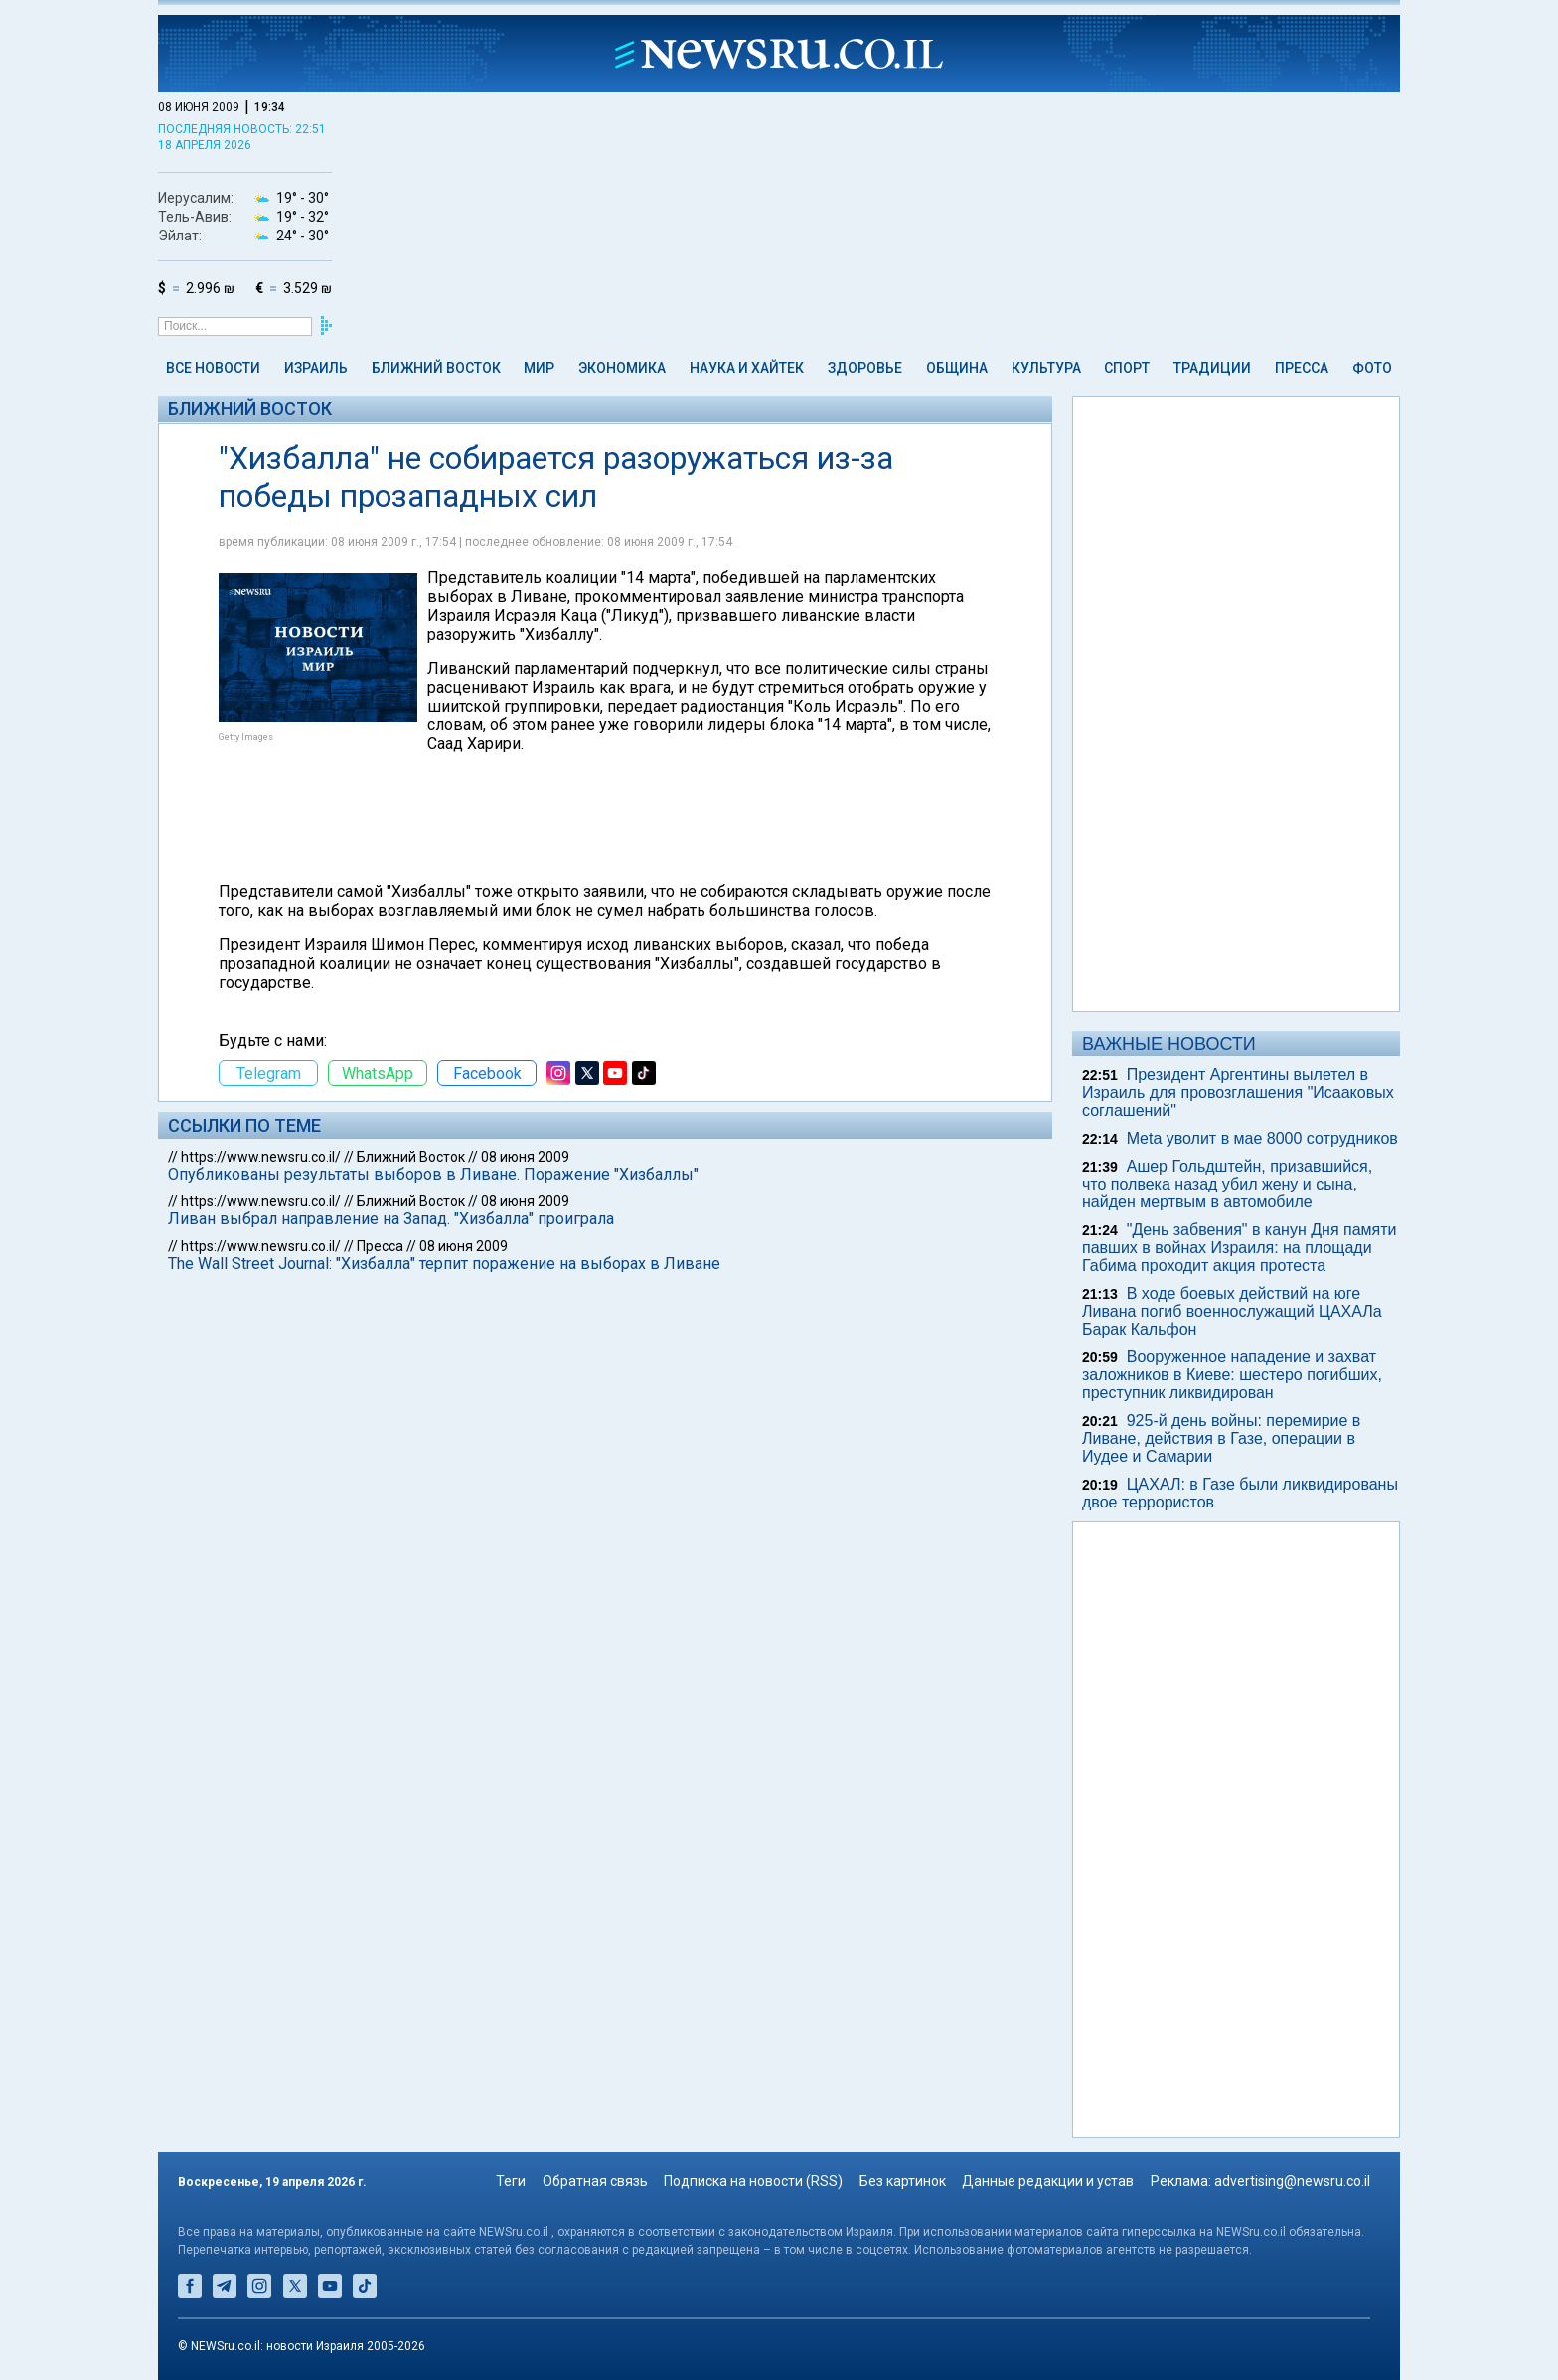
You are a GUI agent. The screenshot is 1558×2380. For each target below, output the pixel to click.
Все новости (213, 368)
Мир (539, 368)
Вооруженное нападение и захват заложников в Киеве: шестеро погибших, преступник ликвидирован (1232, 1375)
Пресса (1301, 368)
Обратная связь (595, 2181)
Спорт (1127, 368)
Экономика (622, 368)
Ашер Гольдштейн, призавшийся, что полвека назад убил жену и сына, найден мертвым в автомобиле (1227, 1184)
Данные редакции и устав (1048, 2181)
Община (957, 368)
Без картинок (902, 2181)
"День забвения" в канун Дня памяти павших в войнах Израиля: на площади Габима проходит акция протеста (1239, 1247)
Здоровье (865, 368)
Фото (1372, 368)
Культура (1046, 368)
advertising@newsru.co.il (1292, 2181)
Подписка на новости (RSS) (753, 2181)
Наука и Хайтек (747, 368)
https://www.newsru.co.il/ (261, 1157)
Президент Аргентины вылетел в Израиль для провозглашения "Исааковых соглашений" (1238, 1092)
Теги (511, 2181)
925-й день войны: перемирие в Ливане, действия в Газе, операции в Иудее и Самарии (1221, 1438)
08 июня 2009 (525, 1157)
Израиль (316, 368)
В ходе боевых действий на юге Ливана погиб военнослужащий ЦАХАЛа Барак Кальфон (1232, 1311)
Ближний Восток (436, 368)
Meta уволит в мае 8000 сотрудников (1262, 1138)
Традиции (1212, 368)
